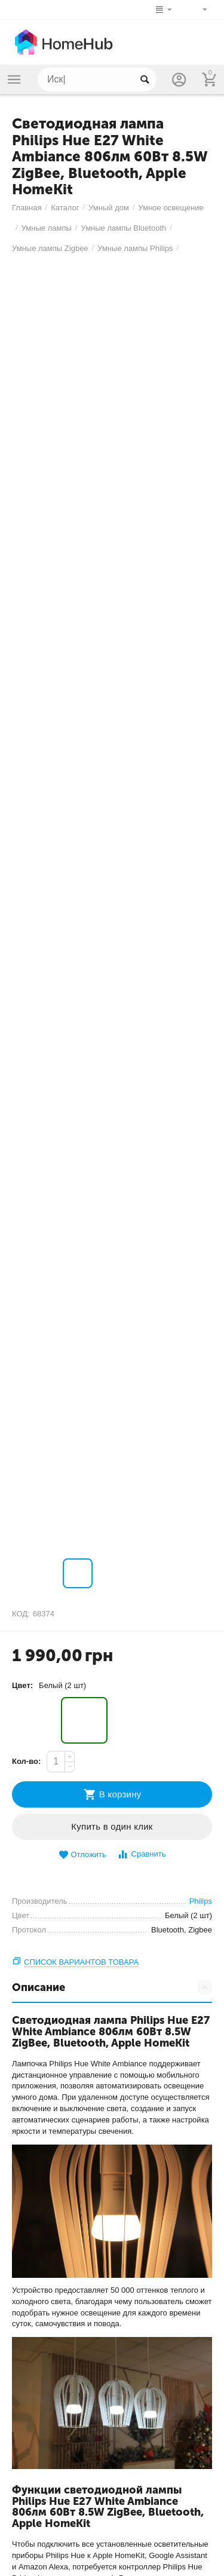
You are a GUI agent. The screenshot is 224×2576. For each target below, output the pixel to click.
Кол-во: (26, 1761)
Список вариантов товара (81, 1962)
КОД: (21, 1613)
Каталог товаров (14, 79)
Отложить (82, 1855)
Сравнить (141, 1854)
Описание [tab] (112, 1987)
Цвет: (22, 1685)
